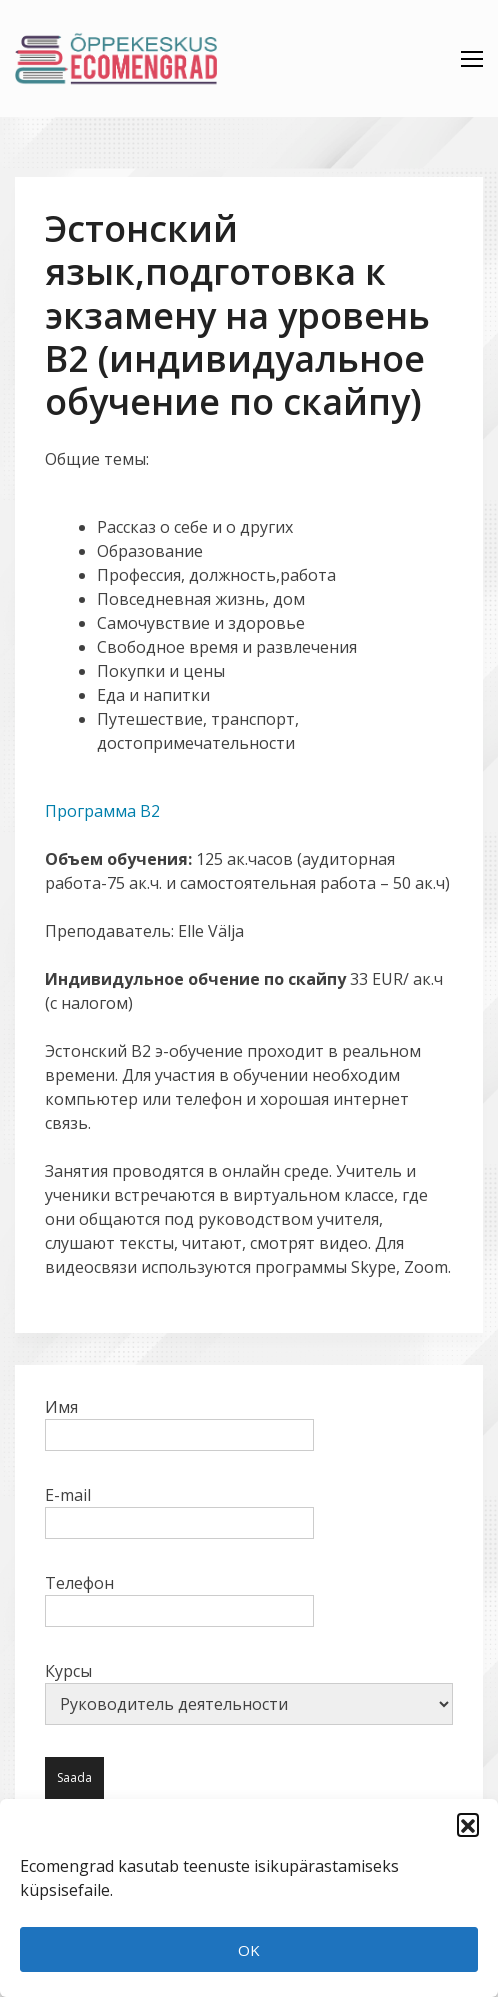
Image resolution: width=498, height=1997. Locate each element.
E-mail (179, 1509)
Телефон (179, 1597)
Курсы (249, 1692)
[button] (468, 1824)
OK (249, 1950)
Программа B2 (102, 811)
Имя (179, 1421)
